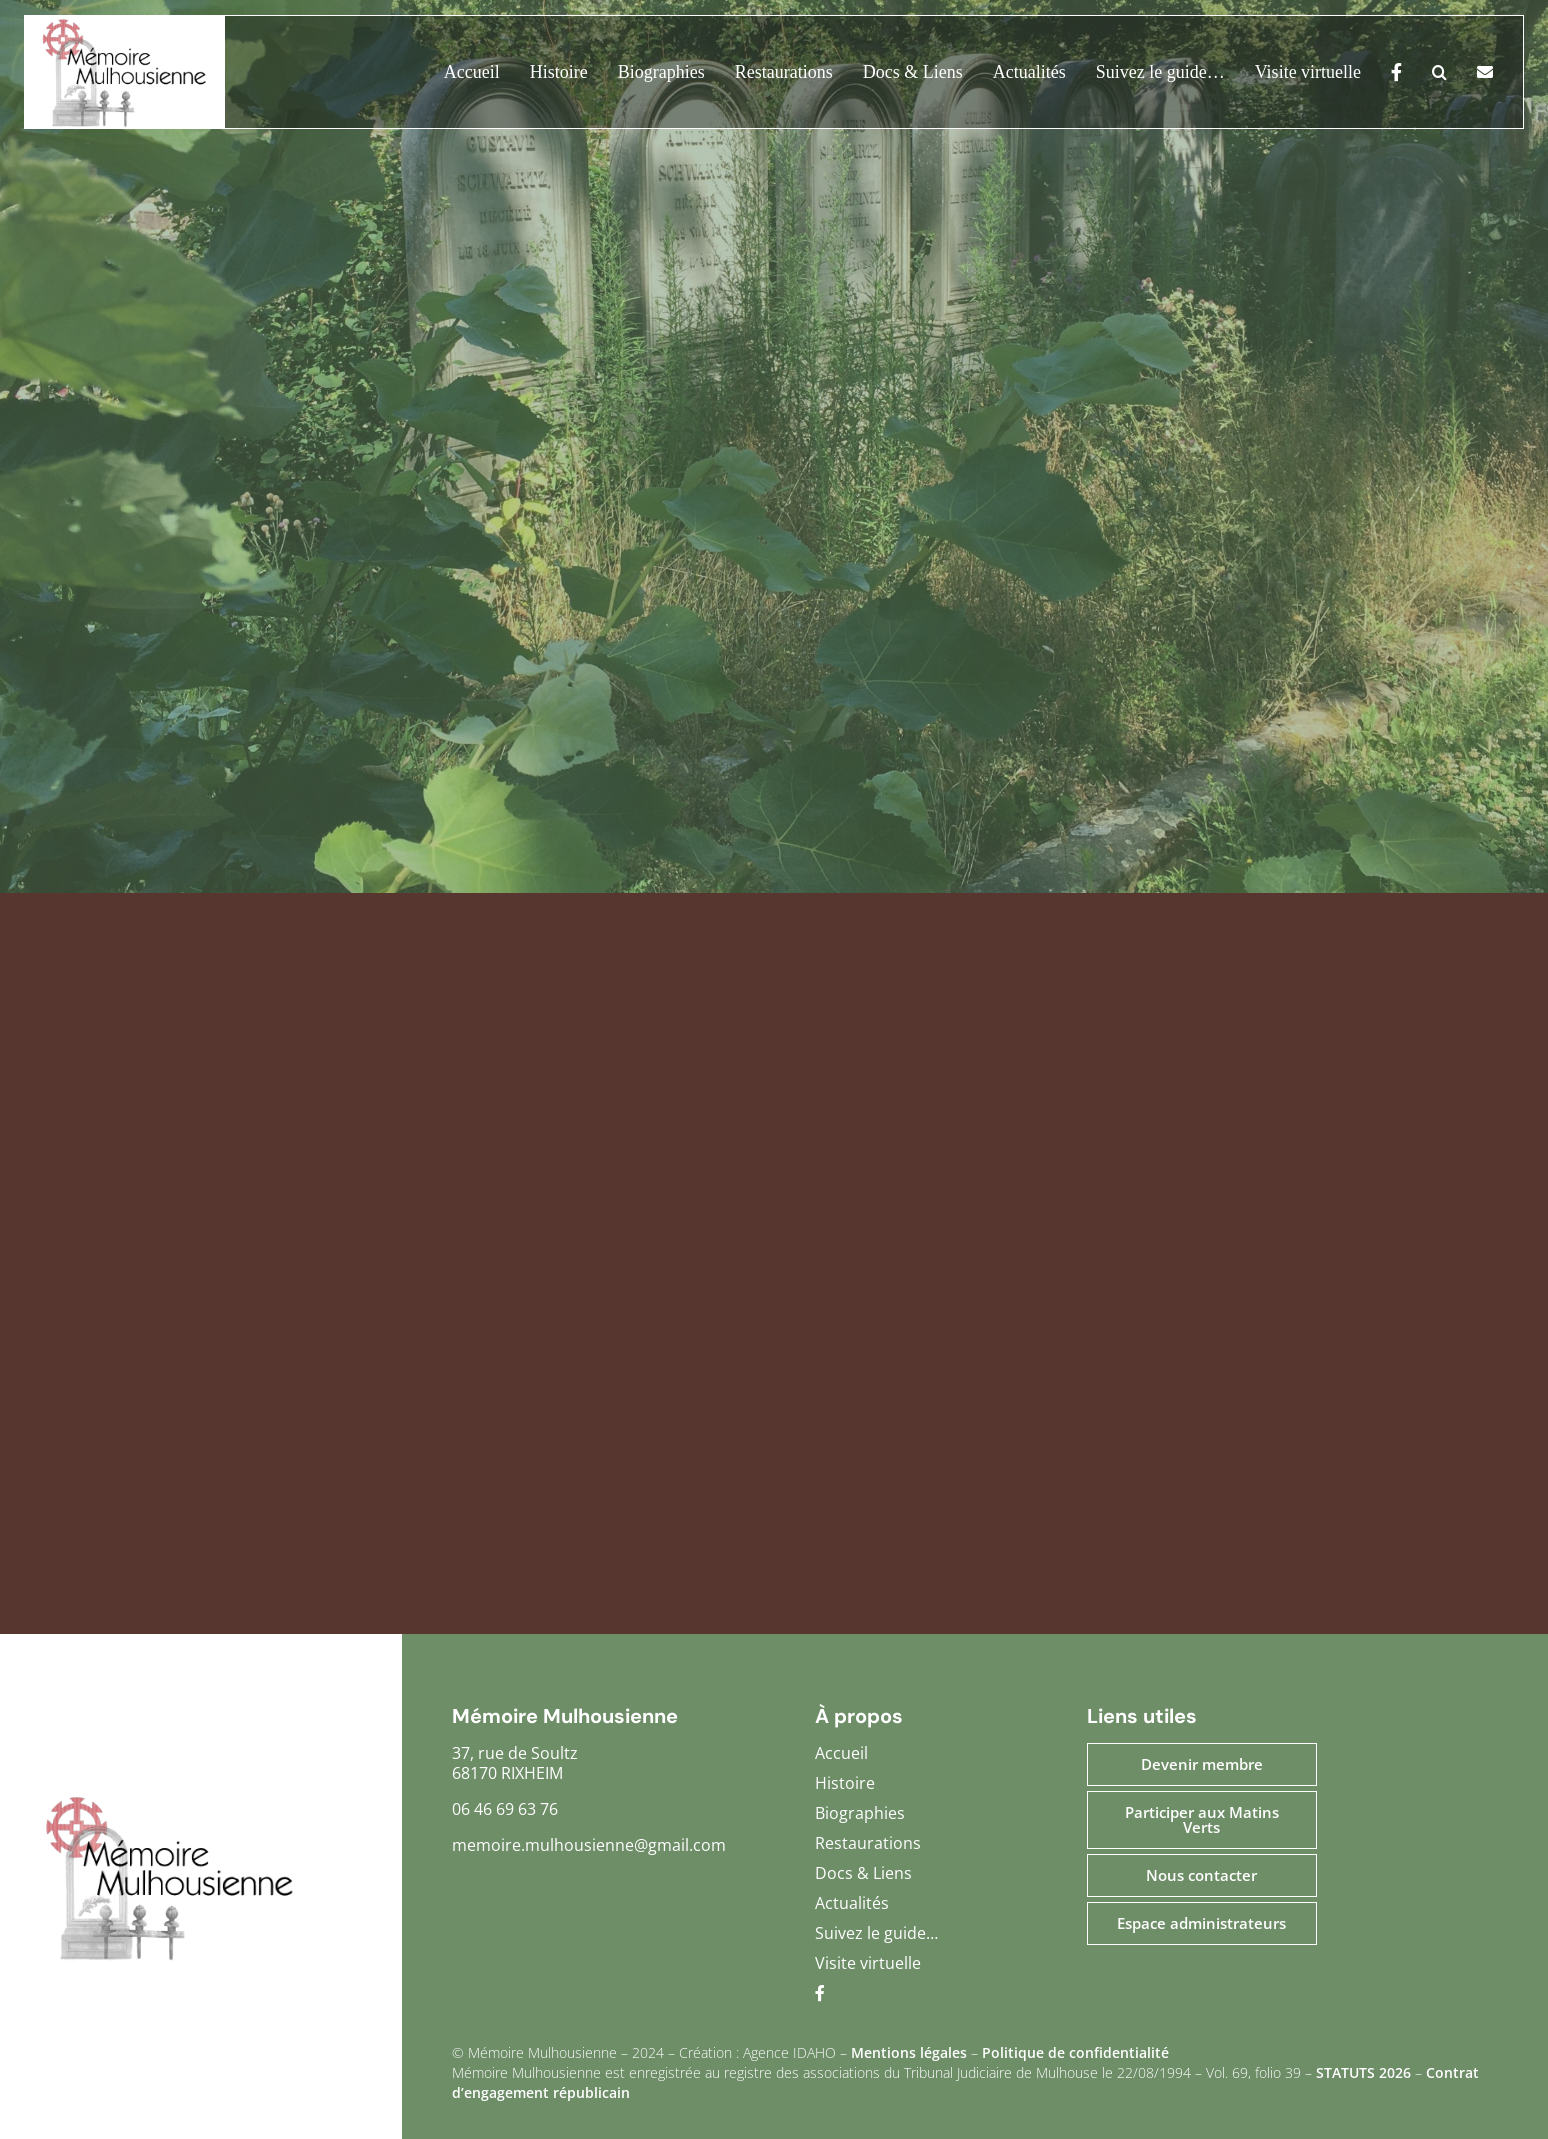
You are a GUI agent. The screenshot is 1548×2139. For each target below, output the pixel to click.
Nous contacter (1201, 1875)
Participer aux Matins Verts (1202, 1819)
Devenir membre (1202, 1764)
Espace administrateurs (1201, 1923)
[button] (1424, 72)
